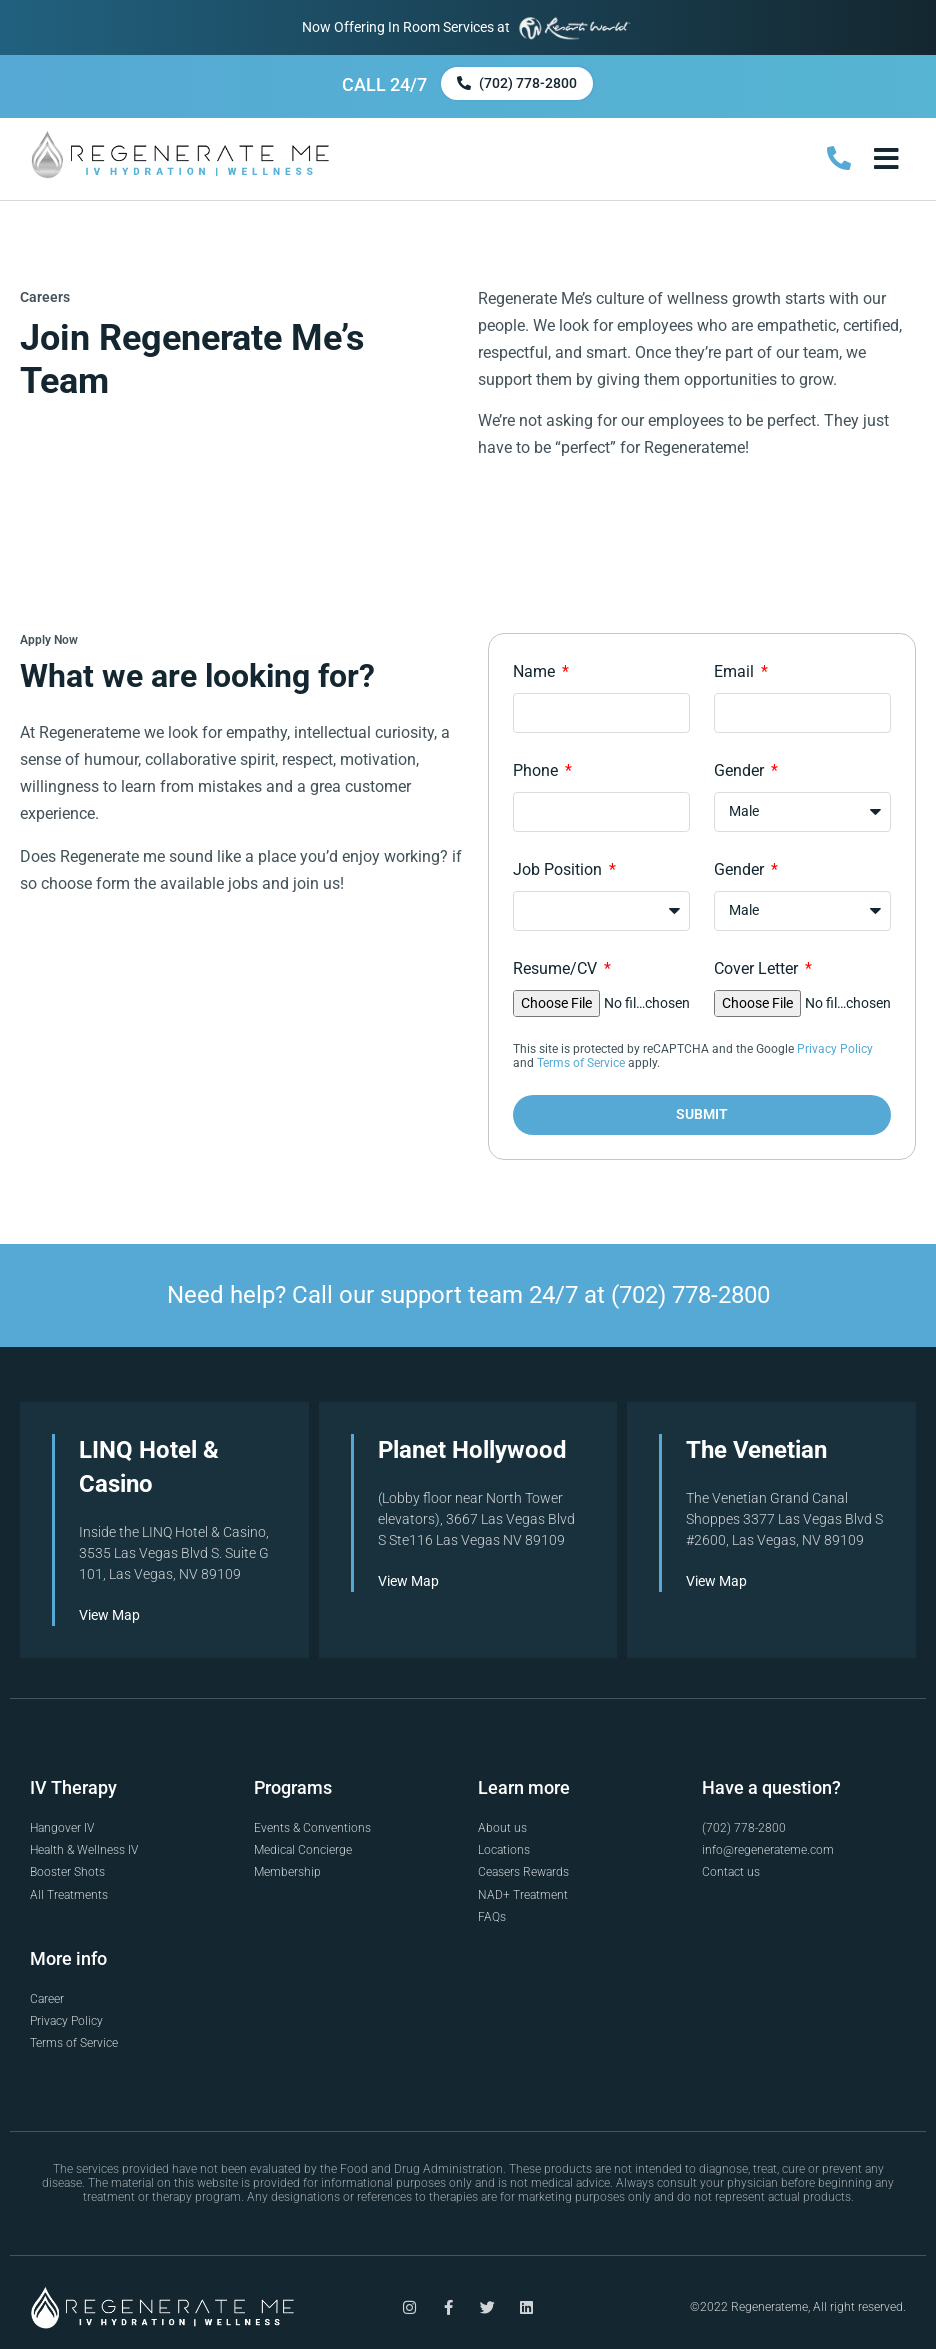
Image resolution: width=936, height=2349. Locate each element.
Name (536, 671)
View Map (109, 1614)
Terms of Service (581, 1063)
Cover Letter (758, 968)
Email (736, 671)
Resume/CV (557, 968)
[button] (886, 159)
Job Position (559, 869)
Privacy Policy (835, 1049)
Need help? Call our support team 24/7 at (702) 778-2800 (468, 1294)
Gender (741, 770)
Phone (537, 770)
